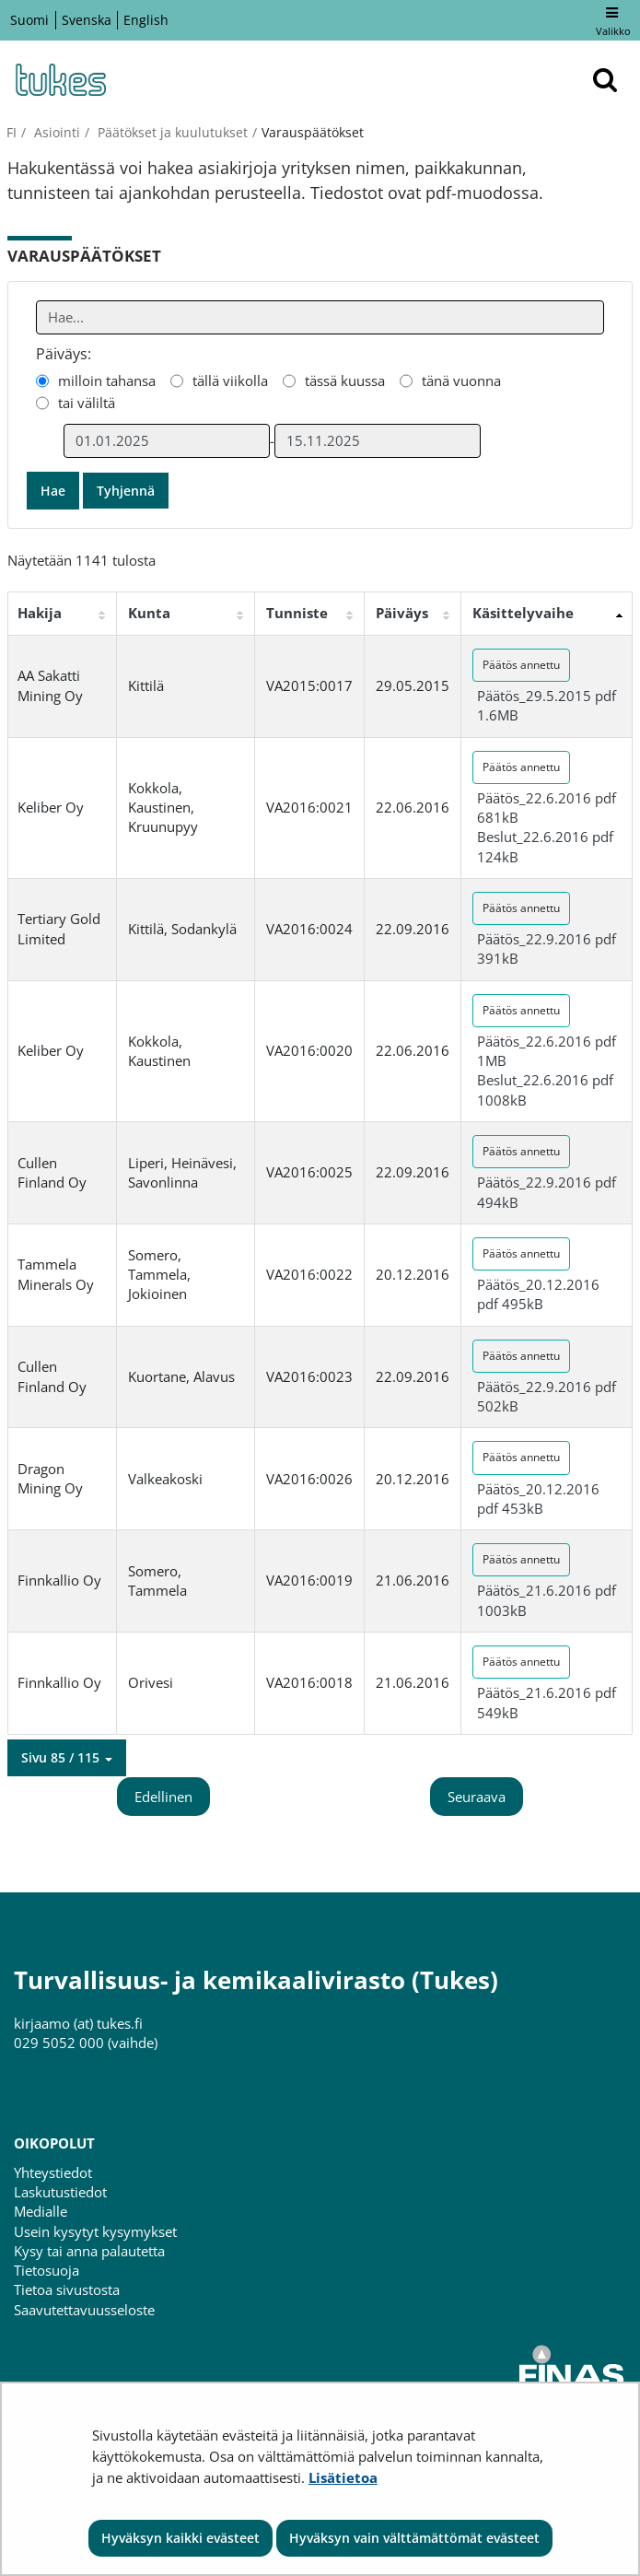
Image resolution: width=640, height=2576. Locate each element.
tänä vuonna (461, 380)
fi (11, 132)
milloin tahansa (107, 380)
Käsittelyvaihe (523, 612)
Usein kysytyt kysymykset (95, 2231)
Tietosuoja (46, 2270)
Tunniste (297, 612)
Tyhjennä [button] (126, 490)
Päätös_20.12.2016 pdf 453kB (538, 1498)
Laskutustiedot (60, 2192)
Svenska (86, 20)
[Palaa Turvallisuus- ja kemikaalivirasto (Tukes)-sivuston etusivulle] (60, 80)
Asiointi (55, 132)
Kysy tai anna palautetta (89, 2251)
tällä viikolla (230, 380)
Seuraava (477, 1796)
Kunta (149, 612)
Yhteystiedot (53, 2172)
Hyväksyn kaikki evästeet (180, 2538)
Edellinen (163, 1796)
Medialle (40, 2211)
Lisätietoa (343, 2477)
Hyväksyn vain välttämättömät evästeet (414, 2538)
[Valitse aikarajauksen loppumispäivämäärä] (377, 441)
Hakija (39, 612)
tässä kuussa (345, 380)
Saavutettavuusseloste (84, 2310)
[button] (66, 1757)
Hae (53, 490)
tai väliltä (86, 402)
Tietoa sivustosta (67, 2289)
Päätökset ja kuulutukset (171, 132)
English (146, 20)
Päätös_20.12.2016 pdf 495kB (538, 1294)
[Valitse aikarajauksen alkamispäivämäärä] (167, 441)
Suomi (29, 20)
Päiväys (402, 612)
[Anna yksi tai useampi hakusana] (320, 317)
